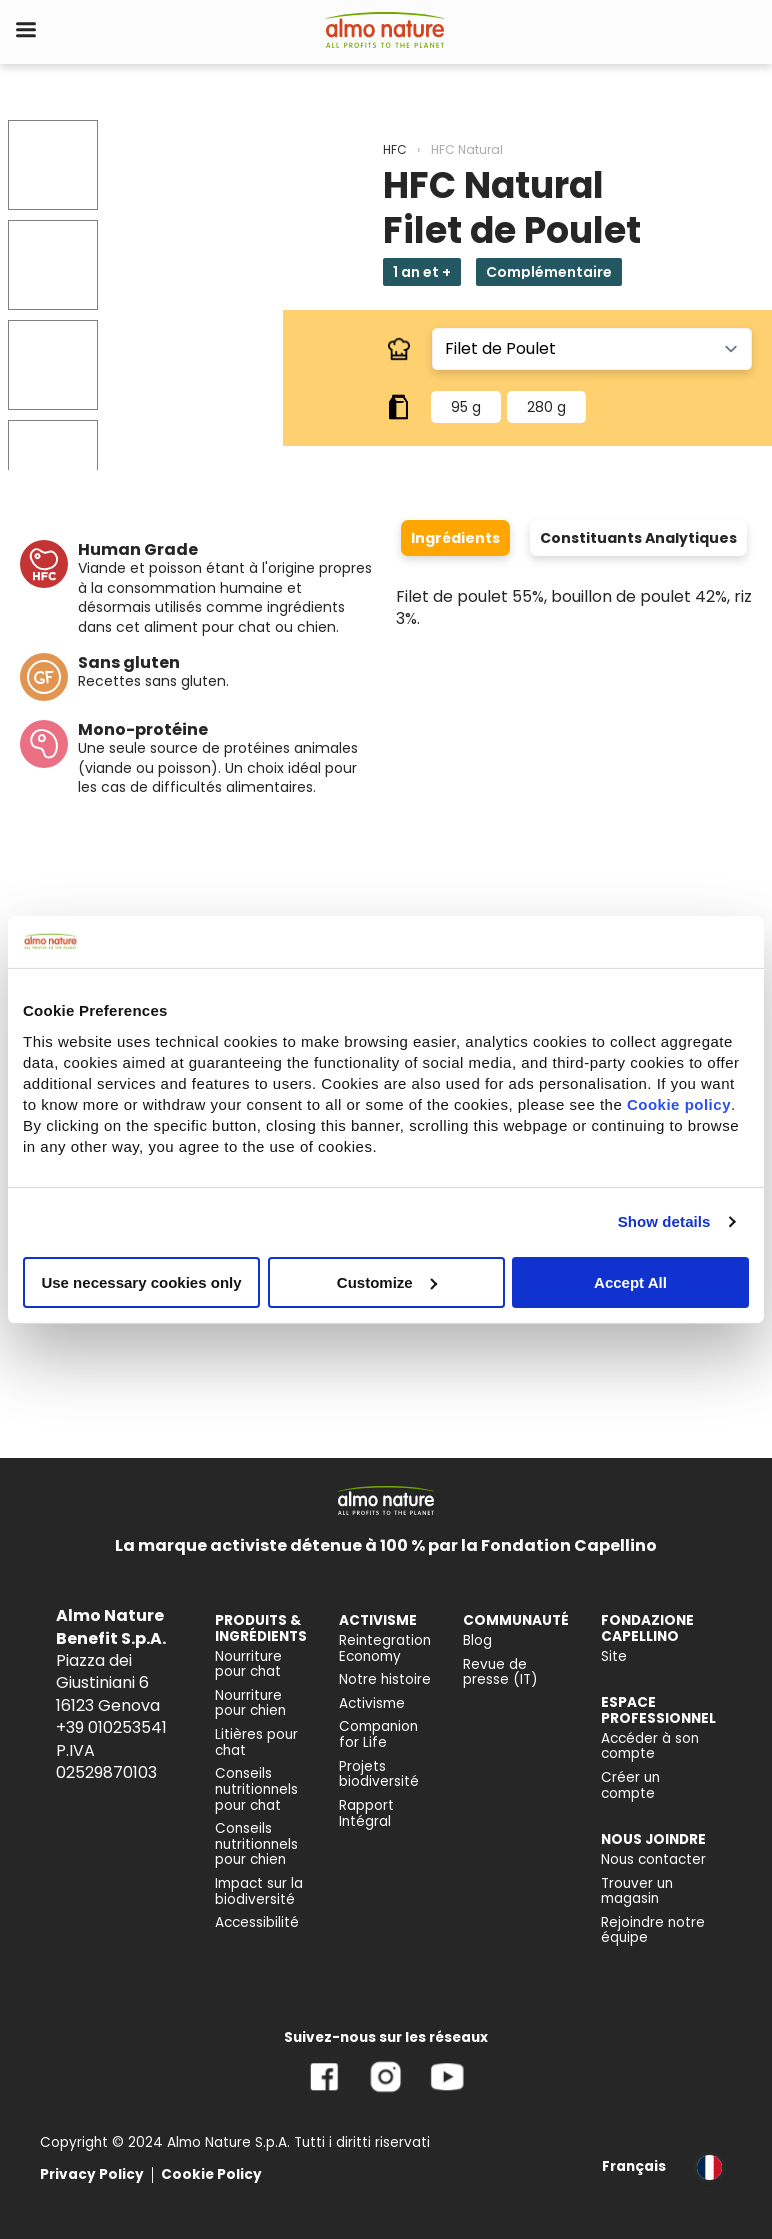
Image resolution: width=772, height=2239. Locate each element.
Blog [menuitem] (477, 1640)
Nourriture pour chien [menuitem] (250, 1703)
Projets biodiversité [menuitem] (379, 1774)
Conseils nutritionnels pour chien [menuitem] (256, 1844)
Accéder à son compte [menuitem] (650, 1746)
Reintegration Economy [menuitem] (385, 1648)
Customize (387, 1281)
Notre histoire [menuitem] (385, 1679)
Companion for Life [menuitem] (378, 1734)
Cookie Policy (211, 2174)
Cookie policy (679, 1103)
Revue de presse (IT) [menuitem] (500, 1672)
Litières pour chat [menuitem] (256, 1742)
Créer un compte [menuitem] (630, 1785)
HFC (395, 149)
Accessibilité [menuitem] (257, 1922)
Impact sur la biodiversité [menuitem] (259, 1891)
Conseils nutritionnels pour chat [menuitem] (256, 1789)
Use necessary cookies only (141, 1281)
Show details (664, 1221)
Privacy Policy (92, 2174)
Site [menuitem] (614, 1656)
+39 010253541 (111, 1727)
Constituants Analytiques (638, 538)
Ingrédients (455, 538)
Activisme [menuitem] (372, 1703)
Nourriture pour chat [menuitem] (248, 1664)
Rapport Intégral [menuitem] (366, 1813)
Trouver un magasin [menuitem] (637, 1891)
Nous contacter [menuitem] (653, 1859)
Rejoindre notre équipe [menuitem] (653, 1930)
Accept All (630, 1281)
